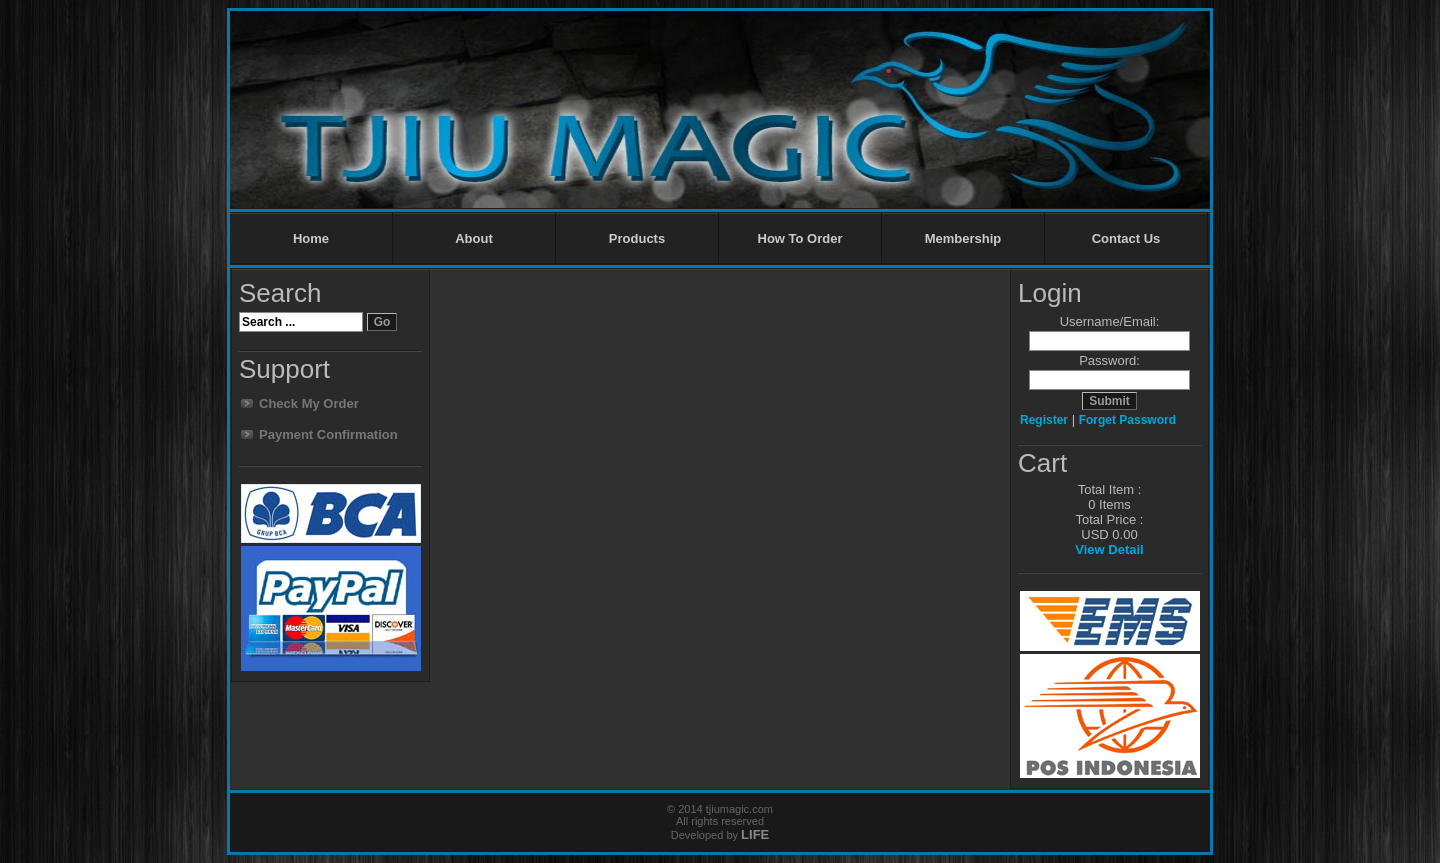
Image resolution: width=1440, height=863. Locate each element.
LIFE (755, 834)
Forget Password (1127, 420)
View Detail (1109, 549)
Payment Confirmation (328, 434)
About (474, 238)
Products (637, 238)
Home (311, 238)
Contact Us (1126, 238)
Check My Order (309, 403)
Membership (963, 238)
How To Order (800, 238)
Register (1044, 420)
